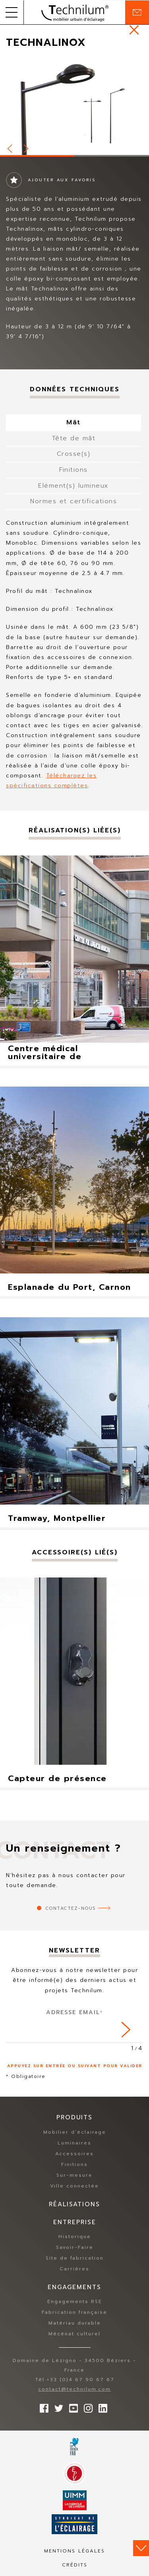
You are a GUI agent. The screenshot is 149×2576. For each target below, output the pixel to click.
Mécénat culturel (74, 2333)
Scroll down (141, 2548)
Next (26, 147)
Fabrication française (74, 2312)
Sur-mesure (74, 2175)
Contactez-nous (70, 1908)
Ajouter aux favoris (62, 180)
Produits (74, 2117)
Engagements (74, 2287)
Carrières (74, 2268)
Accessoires (74, 2153)
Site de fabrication (75, 2258)
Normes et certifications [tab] (73, 501)
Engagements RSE (74, 2301)
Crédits (74, 2564)
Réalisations (74, 2204)
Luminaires (74, 2142)
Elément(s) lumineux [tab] (73, 485)
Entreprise (74, 2222)
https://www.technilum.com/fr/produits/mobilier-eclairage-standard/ (134, 30)
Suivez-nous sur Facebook (42, 2406)
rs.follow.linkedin (101, 2406)
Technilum (74, 12)
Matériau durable (74, 2323)
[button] (12, 12)
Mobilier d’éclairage (74, 2132)
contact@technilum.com (74, 2389)
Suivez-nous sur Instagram (86, 2406)
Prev (10, 147)
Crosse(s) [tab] (74, 454)
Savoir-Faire (74, 2247)
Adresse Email (74, 2012)
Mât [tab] (73, 422)
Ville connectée (74, 2186)
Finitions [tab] (73, 470)
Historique (74, 2236)
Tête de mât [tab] (74, 438)
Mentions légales (74, 2550)
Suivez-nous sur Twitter (56, 2406)
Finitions (74, 2164)
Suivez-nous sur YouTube (71, 2406)
